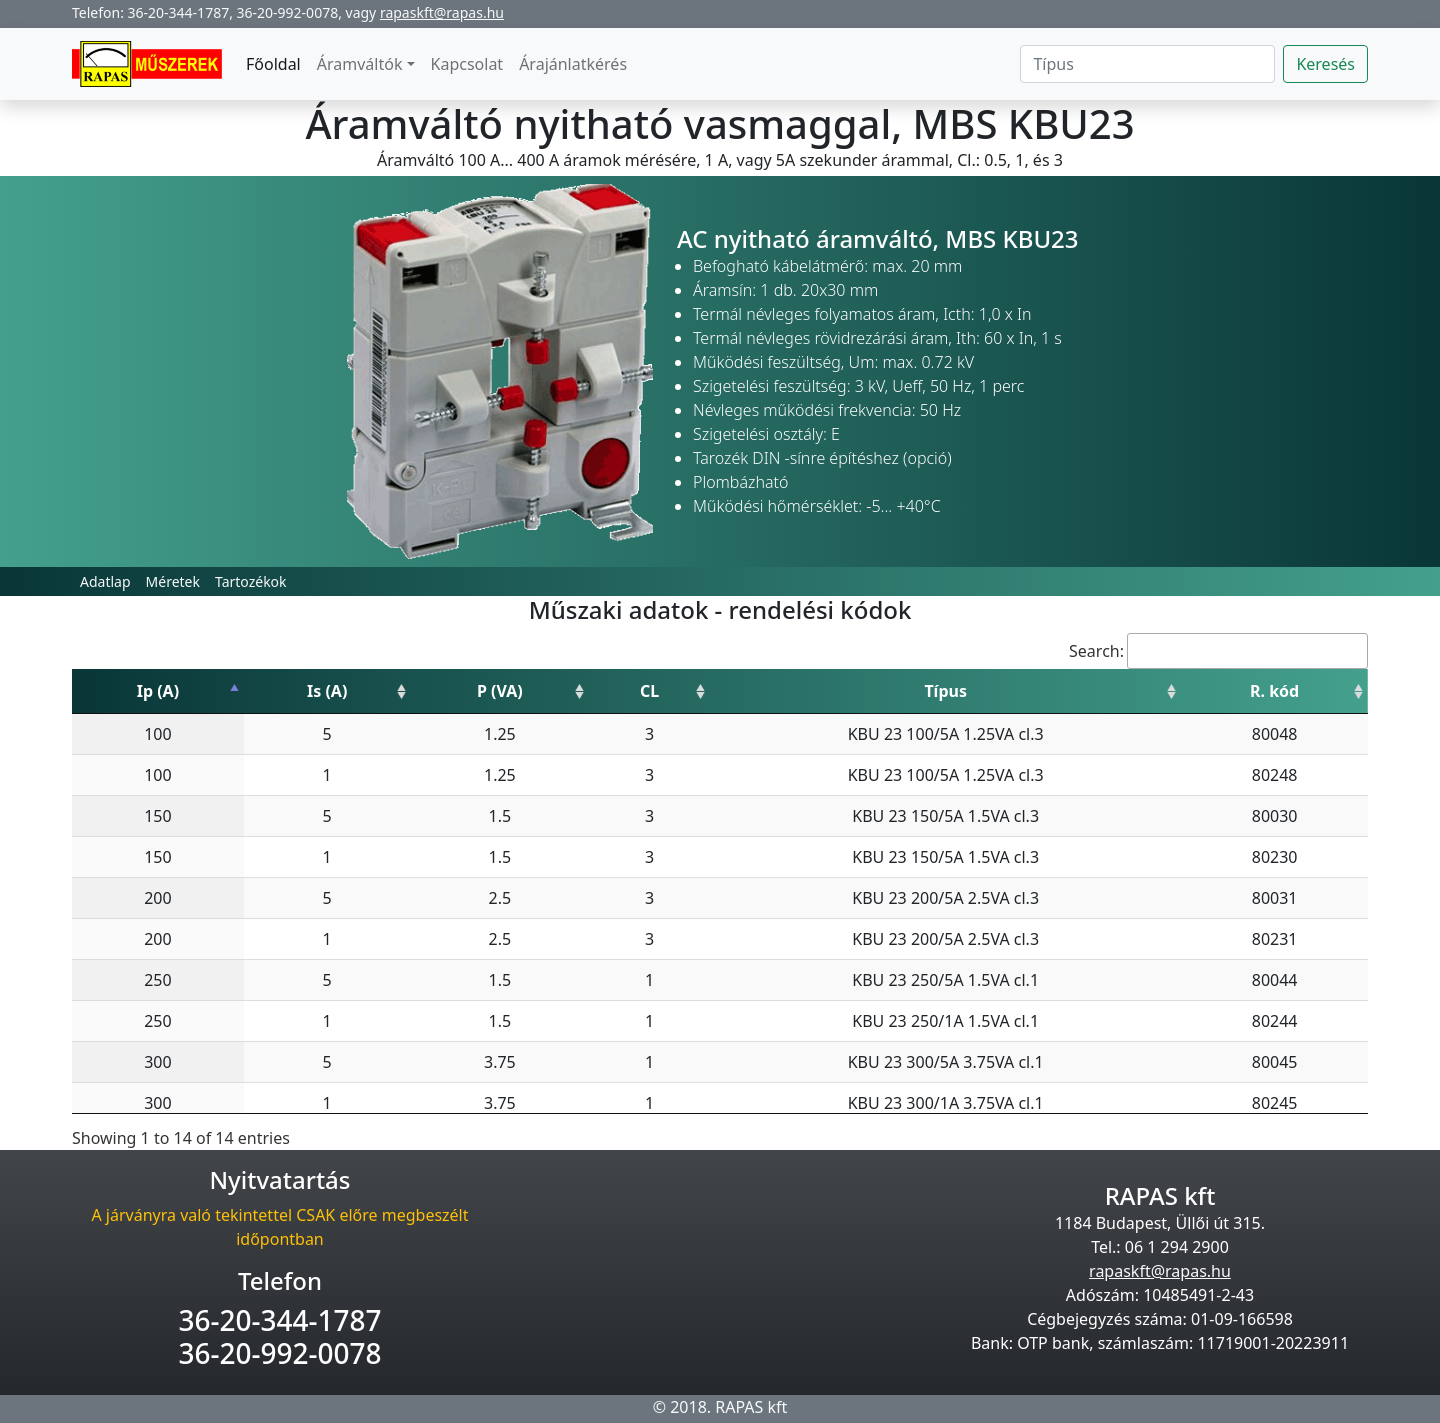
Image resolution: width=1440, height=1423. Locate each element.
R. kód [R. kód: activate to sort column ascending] (1274, 691)
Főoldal (273, 64)
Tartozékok (251, 581)
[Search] (1147, 64)
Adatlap (105, 581)
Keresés (1325, 64)
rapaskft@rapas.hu (442, 12)
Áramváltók (360, 64)
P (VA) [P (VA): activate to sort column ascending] (500, 691)
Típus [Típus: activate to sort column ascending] (945, 691)
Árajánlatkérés (573, 64)
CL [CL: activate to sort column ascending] (649, 691)
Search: (1218, 651)
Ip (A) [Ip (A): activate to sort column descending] (158, 691)
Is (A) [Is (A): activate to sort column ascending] (327, 691)
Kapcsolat (467, 64)
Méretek (173, 581)
